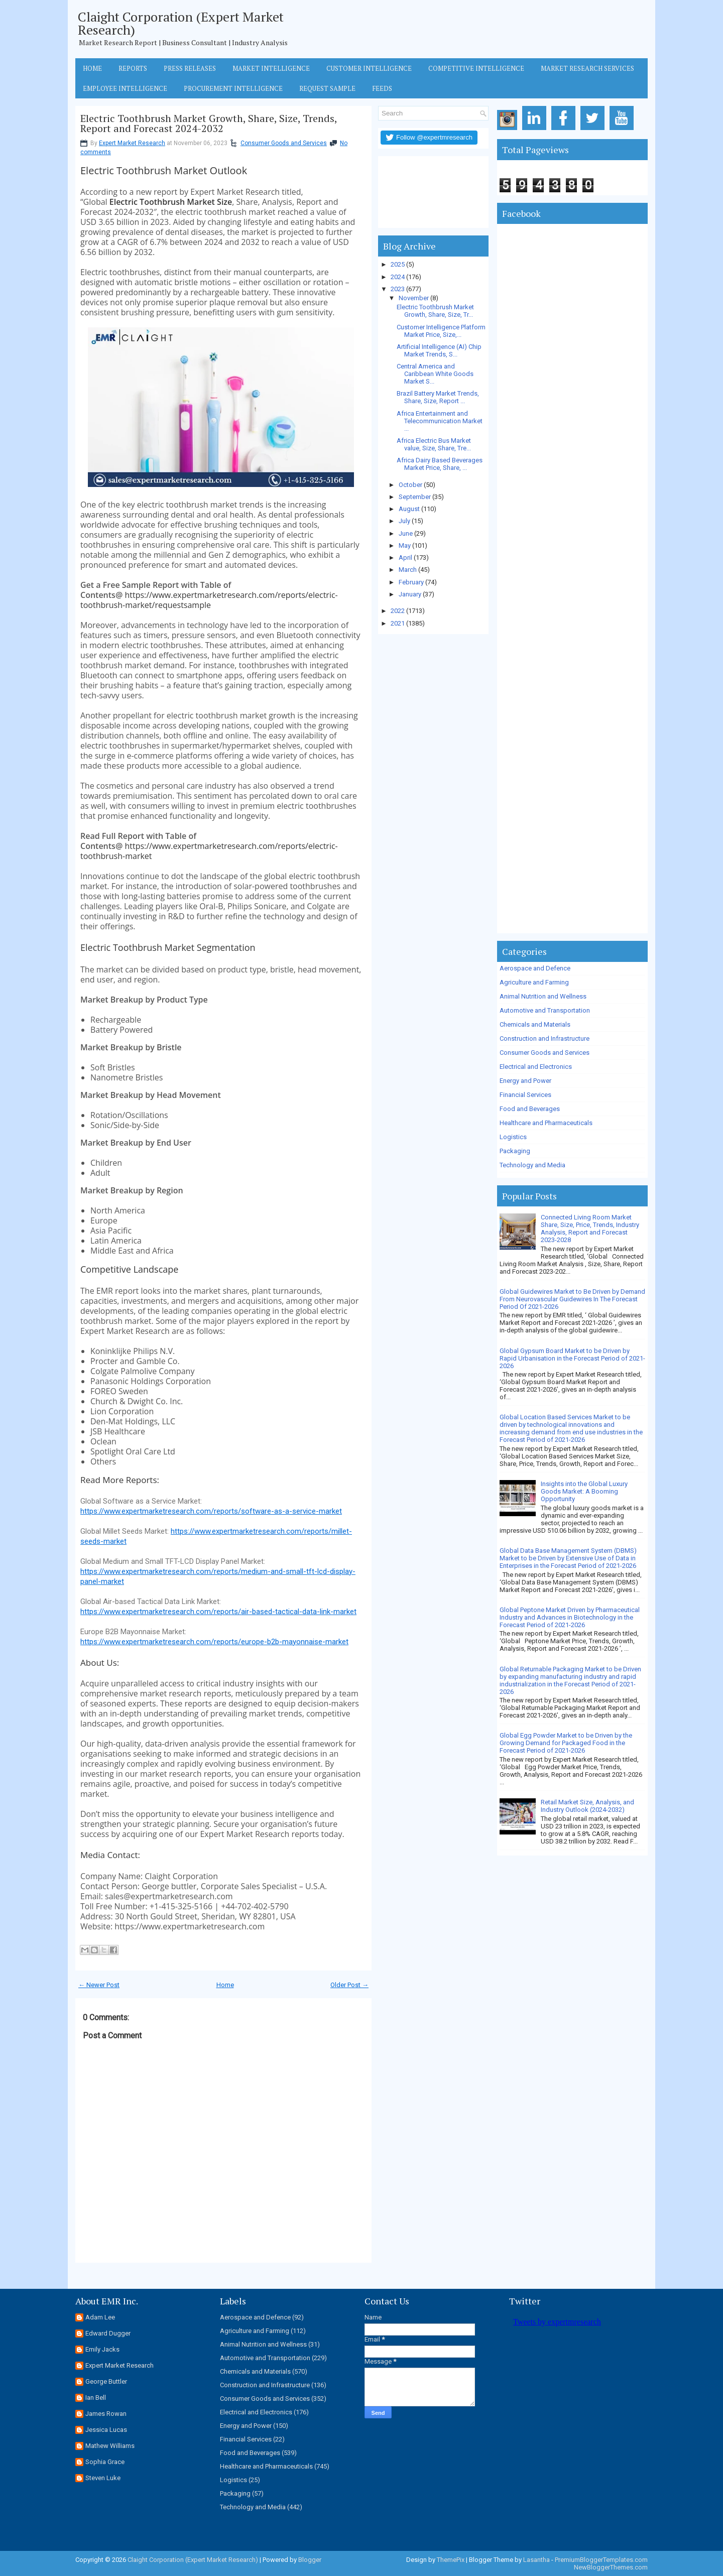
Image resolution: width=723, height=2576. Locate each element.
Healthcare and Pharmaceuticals (546, 1123)
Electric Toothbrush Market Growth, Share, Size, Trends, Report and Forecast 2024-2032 (208, 123)
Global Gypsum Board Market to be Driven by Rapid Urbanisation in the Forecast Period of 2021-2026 (572, 1358)
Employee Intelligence (125, 88)
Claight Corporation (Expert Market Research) (181, 23)
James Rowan (106, 2413)
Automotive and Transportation (545, 1010)
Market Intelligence (271, 68)
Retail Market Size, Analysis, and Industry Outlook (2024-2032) (587, 1805)
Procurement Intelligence (233, 88)
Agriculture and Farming (534, 982)
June (406, 533)
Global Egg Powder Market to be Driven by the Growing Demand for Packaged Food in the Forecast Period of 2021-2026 (566, 1743)
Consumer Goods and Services (283, 143)
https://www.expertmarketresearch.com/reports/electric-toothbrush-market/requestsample (209, 599)
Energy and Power (525, 1080)
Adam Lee (100, 2317)
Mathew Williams (110, 2445)
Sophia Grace (105, 2462)
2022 (398, 611)
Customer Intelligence (369, 68)
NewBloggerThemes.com (611, 2567)
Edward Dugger (108, 2333)
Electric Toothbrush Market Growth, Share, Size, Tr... (435, 310)
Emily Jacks (102, 2349)
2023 (398, 289)
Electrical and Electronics (536, 1066)
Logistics (513, 1137)
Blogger (309, 2559)
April (405, 557)
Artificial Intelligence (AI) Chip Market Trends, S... (439, 350)
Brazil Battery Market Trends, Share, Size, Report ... (438, 397)
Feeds (382, 88)
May (405, 545)
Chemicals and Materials (535, 1024)
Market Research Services (587, 68)
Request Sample (327, 88)
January (410, 594)
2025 (398, 264)
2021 (398, 623)
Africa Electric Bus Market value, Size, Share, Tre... (434, 444)
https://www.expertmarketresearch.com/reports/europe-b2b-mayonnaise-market (214, 1641)
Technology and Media (532, 1165)
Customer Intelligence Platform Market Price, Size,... (441, 330)
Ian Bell (95, 2397)
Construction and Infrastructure (544, 1038)
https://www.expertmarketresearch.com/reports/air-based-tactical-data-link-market (218, 1611)
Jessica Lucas (106, 2429)
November (414, 298)
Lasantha (536, 2559)
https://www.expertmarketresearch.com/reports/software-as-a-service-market (211, 1511)
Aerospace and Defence (535, 968)
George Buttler (106, 2381)
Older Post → (349, 1985)
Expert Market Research (132, 143)
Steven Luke (102, 2478)
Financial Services (525, 1094)
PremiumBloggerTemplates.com (601, 2559)
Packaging (515, 1151)
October (410, 484)
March (408, 569)
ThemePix (450, 2559)
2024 (398, 277)
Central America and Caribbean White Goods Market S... (435, 373)
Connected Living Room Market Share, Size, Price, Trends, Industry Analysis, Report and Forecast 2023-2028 (590, 1228)
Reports (132, 68)
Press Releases (190, 68)
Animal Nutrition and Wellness (543, 996)
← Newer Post (98, 1985)
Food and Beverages (530, 1109)
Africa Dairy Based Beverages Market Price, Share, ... (440, 463)
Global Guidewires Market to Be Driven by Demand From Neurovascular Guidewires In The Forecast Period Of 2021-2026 (572, 1299)
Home (92, 68)
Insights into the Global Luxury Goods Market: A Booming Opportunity (584, 1491)
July (404, 521)
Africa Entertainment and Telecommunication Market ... (440, 421)
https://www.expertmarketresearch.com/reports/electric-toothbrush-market (209, 851)
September (415, 497)
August (409, 509)
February (411, 582)
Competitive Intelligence (476, 68)
